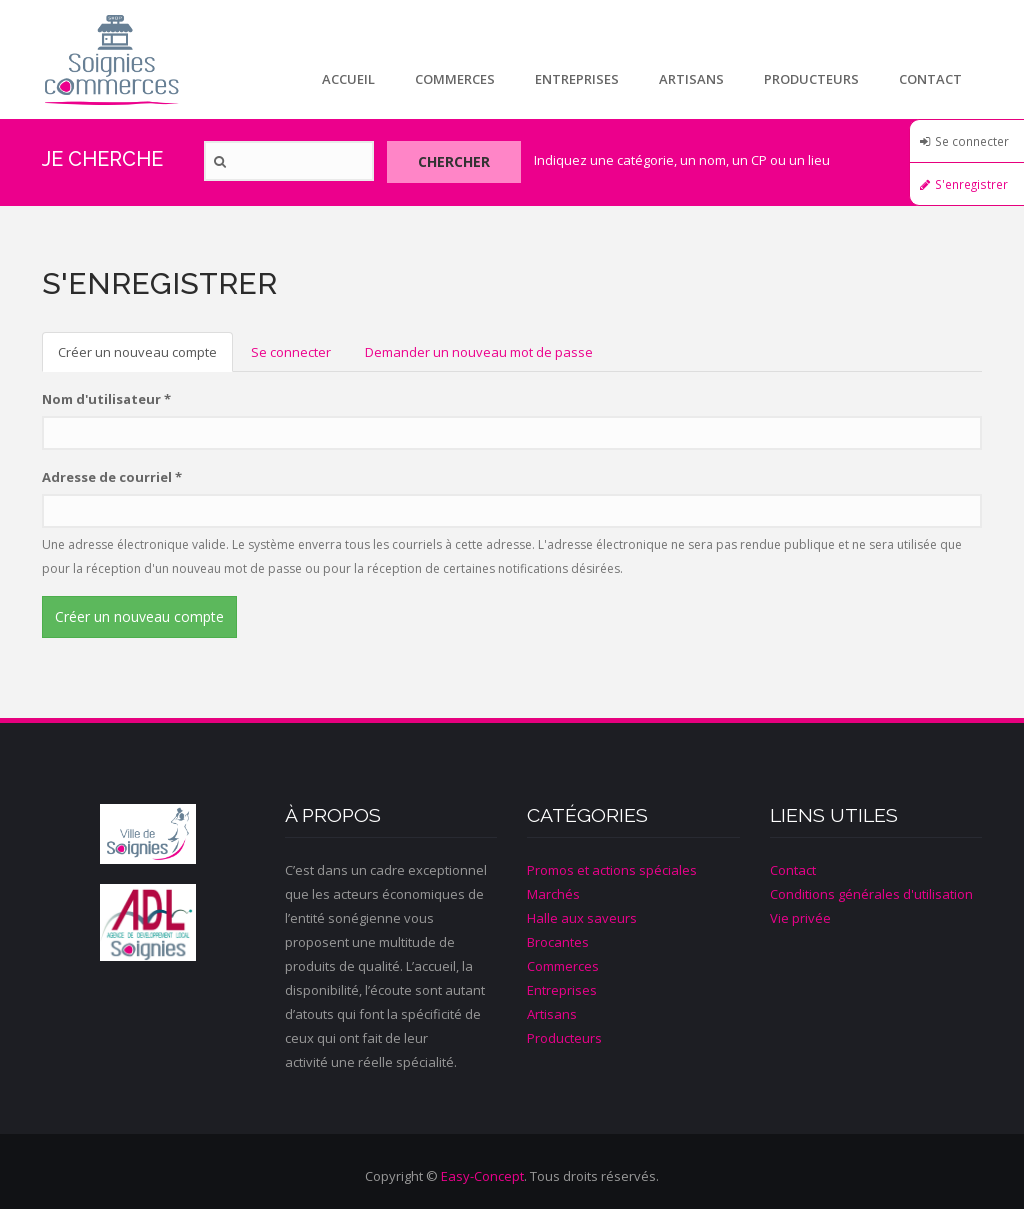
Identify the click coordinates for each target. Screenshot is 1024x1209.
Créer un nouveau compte (145, 358)
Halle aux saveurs (582, 918)
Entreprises (577, 79)
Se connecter (972, 141)
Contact (930, 79)
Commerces (455, 79)
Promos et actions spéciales (612, 870)
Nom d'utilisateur (106, 399)
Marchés (553, 894)
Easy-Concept (482, 1176)
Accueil (348, 79)
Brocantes (558, 942)
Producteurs (811, 79)
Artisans (691, 79)
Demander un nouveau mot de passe (479, 352)
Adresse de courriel (112, 477)
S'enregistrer (971, 184)
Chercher (454, 161)
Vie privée (800, 918)
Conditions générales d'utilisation (871, 894)
